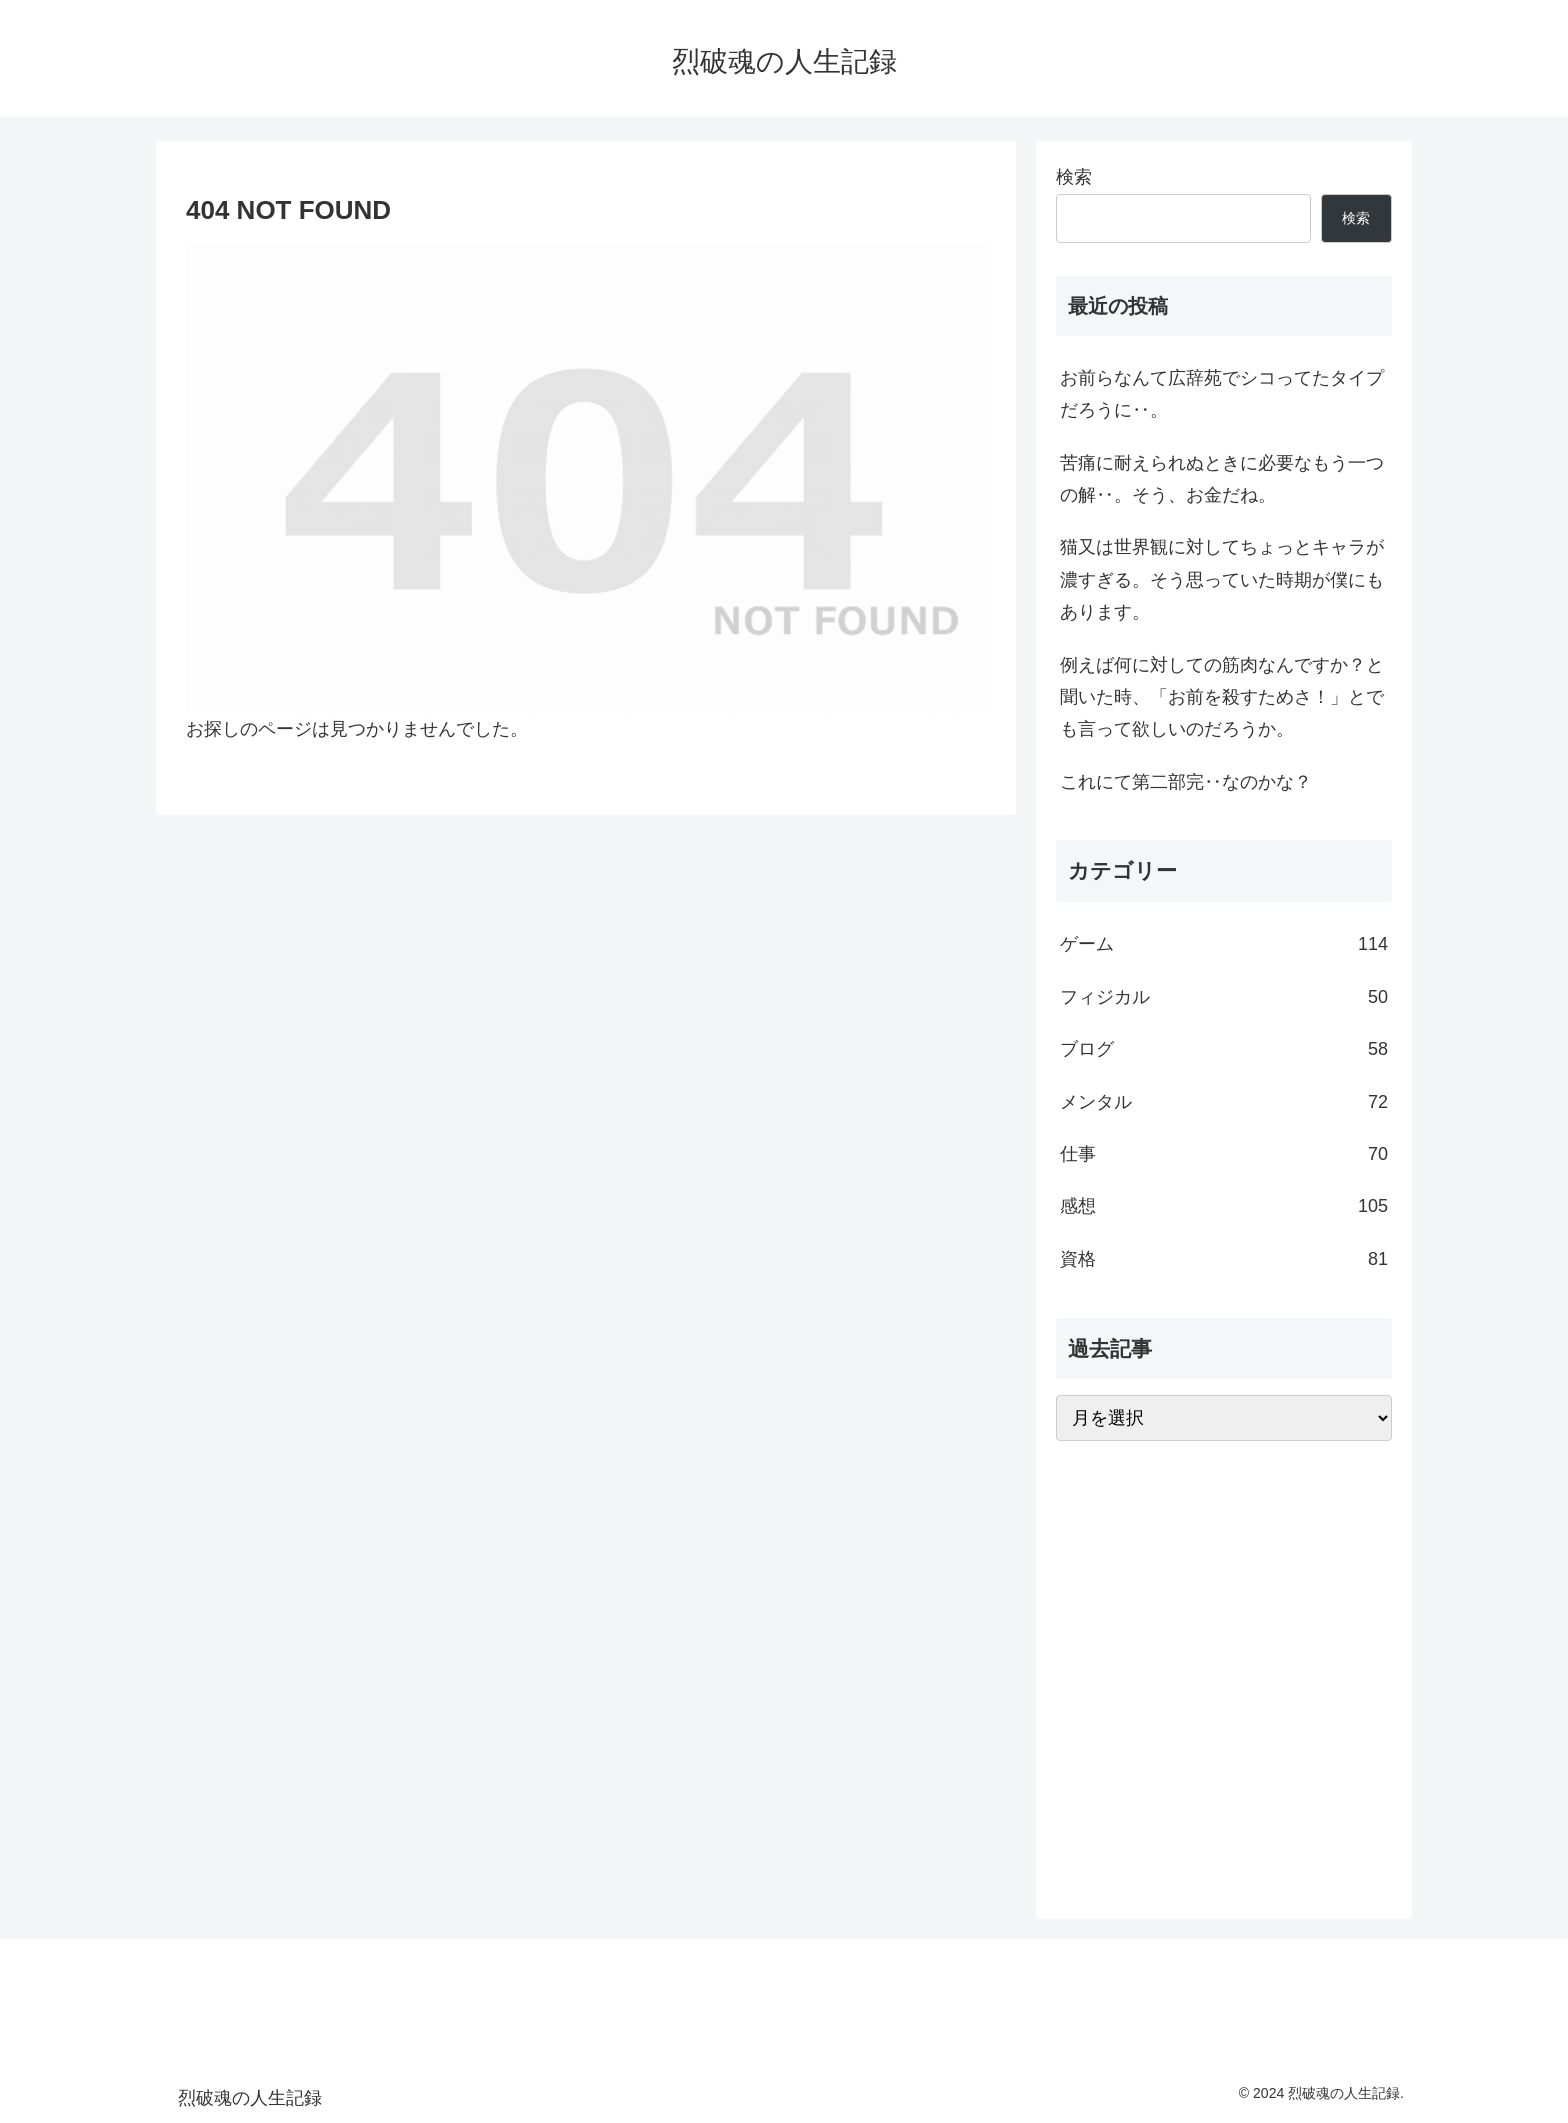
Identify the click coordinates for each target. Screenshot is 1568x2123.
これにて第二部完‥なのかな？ (1186, 782)
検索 (1074, 177)
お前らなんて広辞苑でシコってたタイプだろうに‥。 (1222, 394)
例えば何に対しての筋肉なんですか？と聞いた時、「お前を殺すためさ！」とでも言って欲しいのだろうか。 (1222, 697)
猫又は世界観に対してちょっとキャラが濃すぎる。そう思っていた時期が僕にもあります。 (1222, 579)
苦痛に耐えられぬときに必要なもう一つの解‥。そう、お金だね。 (1222, 479)
